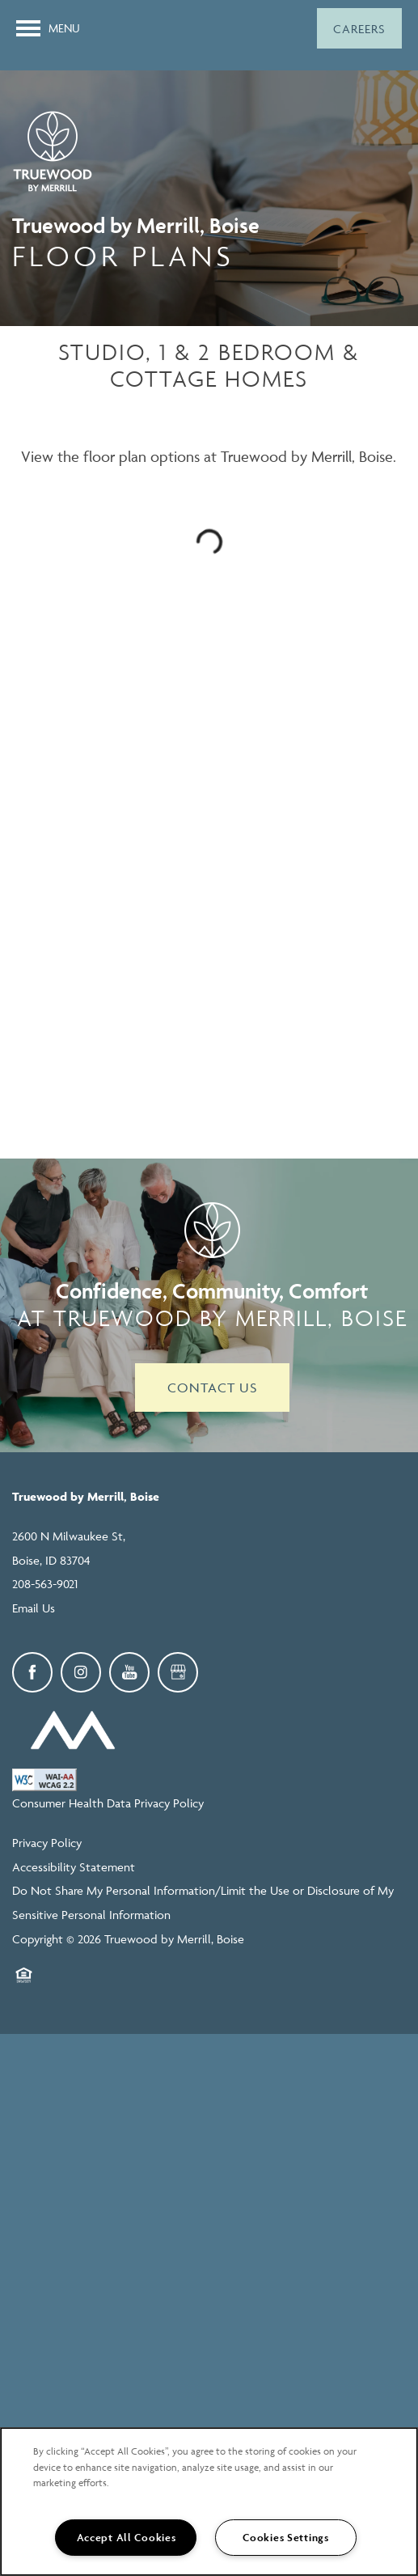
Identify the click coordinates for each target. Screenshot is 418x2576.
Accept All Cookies (126, 2537)
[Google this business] (178, 1672)
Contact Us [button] (212, 1387)
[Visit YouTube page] (129, 1672)
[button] (359, 28)
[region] (209, 2501)
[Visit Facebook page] (32, 1672)
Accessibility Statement (73, 1867)
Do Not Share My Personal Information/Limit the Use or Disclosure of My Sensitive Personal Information (203, 1902)
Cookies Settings (286, 2537)
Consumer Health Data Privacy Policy (108, 1803)
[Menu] (48, 28)
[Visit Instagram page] (81, 1672)
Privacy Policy (47, 1842)
